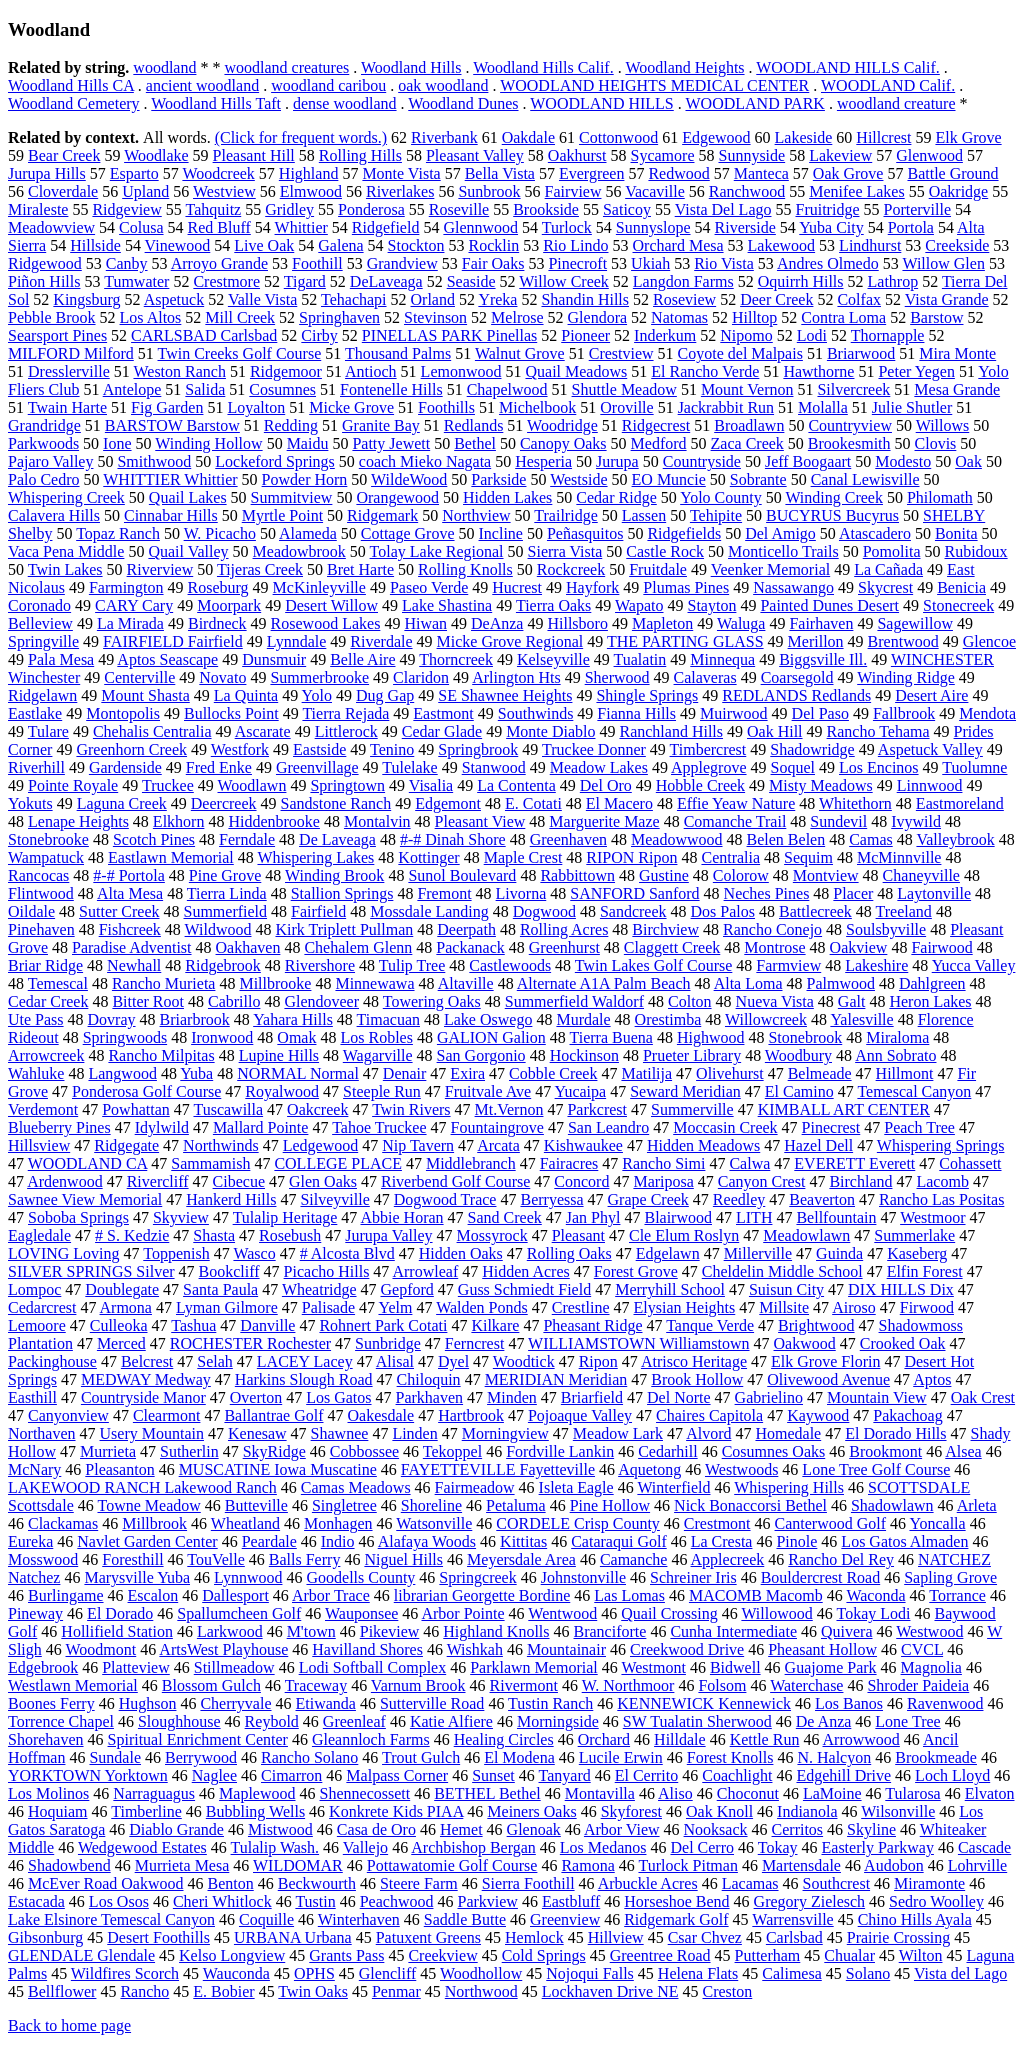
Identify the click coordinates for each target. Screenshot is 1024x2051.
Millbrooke (275, 983)
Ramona (587, 1865)
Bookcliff (229, 1271)
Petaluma (516, 1505)
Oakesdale (381, 1415)
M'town (311, 1631)
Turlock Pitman (687, 1865)
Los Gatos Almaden (904, 1541)
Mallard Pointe (261, 1127)
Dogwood (544, 911)
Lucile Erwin (621, 1757)
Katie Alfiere (451, 1721)
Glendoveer (321, 1001)
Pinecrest (831, 1127)
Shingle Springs (647, 695)
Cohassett (970, 1163)
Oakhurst (577, 155)
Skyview (181, 1217)
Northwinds (221, 1145)
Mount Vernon (747, 389)
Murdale (583, 1019)
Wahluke (36, 1073)
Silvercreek (853, 389)
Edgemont (448, 803)
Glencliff (387, 1973)
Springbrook (478, 749)
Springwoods (125, 1037)
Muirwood (734, 713)
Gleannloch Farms (371, 1739)
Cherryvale (235, 1703)
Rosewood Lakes (326, 623)
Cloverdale (63, 191)
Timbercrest (708, 749)
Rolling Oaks (569, 1253)
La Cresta (722, 1541)
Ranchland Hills (671, 731)
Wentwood (562, 1613)
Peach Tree (919, 1127)
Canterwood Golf (831, 1523)
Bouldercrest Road (821, 1577)
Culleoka (119, 1325)
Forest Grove (636, 1271)
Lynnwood (248, 1577)
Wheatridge (319, 1289)
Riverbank (444, 137)
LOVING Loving (64, 1253)
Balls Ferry (305, 1559)
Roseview (684, 299)
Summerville (692, 1109)
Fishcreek (130, 929)
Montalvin (377, 821)
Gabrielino (769, 1397)
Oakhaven (248, 947)
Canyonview (68, 1415)
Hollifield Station (117, 1631)
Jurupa (617, 461)
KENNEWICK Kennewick (704, 1703)
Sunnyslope (653, 227)
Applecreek (728, 1559)
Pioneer (585, 335)
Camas (871, 839)
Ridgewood (45, 263)
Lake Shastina (447, 605)
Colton (690, 1001)
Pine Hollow (610, 1505)
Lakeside (804, 137)
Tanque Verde (710, 1325)
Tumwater (136, 281)
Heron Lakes (930, 1001)
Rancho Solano (309, 1757)
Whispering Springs (941, 1145)
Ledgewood (321, 1145)
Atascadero (875, 533)
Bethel (475, 443)
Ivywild (916, 821)
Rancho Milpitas (161, 1055)
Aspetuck (174, 299)
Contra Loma (843, 317)
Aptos (932, 1379)
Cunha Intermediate (733, 1631)
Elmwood (311, 191)
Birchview (665, 929)
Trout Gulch (421, 1757)
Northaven (42, 1433)
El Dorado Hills (895, 1433)
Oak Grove (848, 173)
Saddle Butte (465, 1919)
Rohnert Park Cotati (383, 1325)
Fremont (444, 893)
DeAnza (497, 623)
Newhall (134, 965)
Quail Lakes (188, 497)
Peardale (269, 1541)
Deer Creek (776, 299)
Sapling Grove (950, 1577)
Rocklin (493, 245)
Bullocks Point (231, 713)
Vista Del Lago (723, 209)
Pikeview (390, 1631)
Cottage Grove (408, 533)
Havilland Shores (367, 1649)
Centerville (139, 677)
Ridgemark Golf (676, 1919)
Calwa (749, 1163)
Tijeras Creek (260, 569)
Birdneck (217, 623)
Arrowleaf (425, 1271)
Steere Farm (419, 1883)
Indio (338, 1541)
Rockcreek (571, 569)
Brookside (546, 209)
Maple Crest (523, 857)
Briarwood (861, 353)
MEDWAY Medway (146, 1379)
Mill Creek (240, 317)
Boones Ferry (51, 1703)
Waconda (875, 1595)
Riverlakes (400, 191)
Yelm (395, 1307)
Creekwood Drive (687, 1649)
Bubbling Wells (255, 1811)
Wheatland (245, 1523)
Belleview (40, 623)
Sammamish (210, 1163)
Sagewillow (915, 623)
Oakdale (528, 137)
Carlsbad (794, 1937)
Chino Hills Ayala (915, 1919)
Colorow (741, 875)
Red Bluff (219, 227)
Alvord (708, 1433)
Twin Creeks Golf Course (240, 353)
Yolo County (721, 497)
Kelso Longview (232, 1955)
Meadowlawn (806, 1235)
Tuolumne (974, 767)
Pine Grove (225, 875)
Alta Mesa (130, 893)
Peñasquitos (585, 533)
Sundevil (838, 821)
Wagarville (378, 1055)
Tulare (48, 731)
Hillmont (905, 1073)
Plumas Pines (686, 587)
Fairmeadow (475, 1487)
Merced (121, 1343)
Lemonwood (461, 371)
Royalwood (282, 1091)
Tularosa (912, 1793)
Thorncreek (456, 659)
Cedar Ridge (616, 497)
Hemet (461, 1829)
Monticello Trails (783, 551)
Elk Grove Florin (825, 1361)
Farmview (788, 965)
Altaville (466, 983)
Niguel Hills (403, 1559)
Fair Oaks (493, 263)
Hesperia (543, 461)
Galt (852, 1001)
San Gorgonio (481, 1055)
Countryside (702, 461)
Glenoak (534, 1829)
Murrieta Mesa (182, 1865)
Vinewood (178, 245)
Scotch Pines (154, 839)
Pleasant (578, 1235)
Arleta (977, 1505)
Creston (728, 1991)
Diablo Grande (176, 1829)
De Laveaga (337, 839)
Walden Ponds (482, 1307)
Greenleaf (354, 1721)
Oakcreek (317, 1109)
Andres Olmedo (828, 263)
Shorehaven (46, 1739)
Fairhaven (821, 623)
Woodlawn (252, 785)
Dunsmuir (274, 659)
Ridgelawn (42, 695)
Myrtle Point (282, 515)
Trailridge (565, 515)
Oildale (31, 911)
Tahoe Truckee (379, 1127)
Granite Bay (381, 425)
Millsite (784, 1307)
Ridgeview (126, 209)
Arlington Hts (516, 677)
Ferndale (247, 839)
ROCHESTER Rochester (250, 1343)
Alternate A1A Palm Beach (604, 983)
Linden (414, 1433)
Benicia (961, 587)
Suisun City (786, 1289)
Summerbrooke (319, 677)
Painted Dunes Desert (829, 605)
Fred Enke (219, 767)
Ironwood (222, 1037)
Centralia (730, 857)
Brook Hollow (697, 1379)
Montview (826, 875)
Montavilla (600, 1793)
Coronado (39, 605)
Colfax (859, 299)
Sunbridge (388, 1343)
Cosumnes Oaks (774, 1451)
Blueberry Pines (59, 1127)
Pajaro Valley (50, 461)
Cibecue (239, 1181)
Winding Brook (334, 875)
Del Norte (679, 1397)
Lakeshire (876, 965)
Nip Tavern (418, 1145)
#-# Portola (129, 875)
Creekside (957, 245)
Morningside (558, 1721)
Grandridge (44, 425)
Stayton (712, 605)
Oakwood (805, 1343)
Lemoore (37, 1325)
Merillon (816, 641)
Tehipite (716, 515)
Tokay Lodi (873, 1613)
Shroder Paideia (918, 1685)
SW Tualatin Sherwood (697, 1721)
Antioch (371, 371)
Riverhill (36, 767)
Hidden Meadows (703, 1145)
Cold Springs (544, 1955)
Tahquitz (213, 209)
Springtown (347, 785)
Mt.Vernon (509, 1109)
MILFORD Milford (71, 353)
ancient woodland (202, 85)
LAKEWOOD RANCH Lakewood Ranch (142, 1487)
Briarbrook (195, 1019)
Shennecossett (365, 1793)
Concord (581, 1181)
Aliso (675, 1793)
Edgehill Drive (843, 1775)
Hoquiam (58, 1811)
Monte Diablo (550, 731)
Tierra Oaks (553, 605)
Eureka (30, 1541)
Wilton (921, 1955)
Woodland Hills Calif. (543, 67)
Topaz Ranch (118, 533)
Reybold (272, 1721)
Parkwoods (43, 443)
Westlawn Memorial (73, 1685)
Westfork (240, 749)
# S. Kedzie (132, 1235)
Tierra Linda (227, 893)
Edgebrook (43, 1667)
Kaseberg (917, 1253)
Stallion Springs (342, 893)
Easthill (32, 1397)
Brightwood (816, 1325)
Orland (433, 299)
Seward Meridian (685, 1091)
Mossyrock (492, 1235)
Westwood (929, 1631)
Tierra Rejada (345, 713)
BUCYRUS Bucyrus (832, 515)
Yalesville (861, 1019)
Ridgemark (382, 515)
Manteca (761, 173)
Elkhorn (179, 821)
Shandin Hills (585, 299)
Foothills (446, 407)
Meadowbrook (299, 551)
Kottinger (428, 857)
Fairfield (318, 911)
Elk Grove (968, 137)
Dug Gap (385, 695)
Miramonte (929, 1883)
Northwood (481, 1991)
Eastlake (35, 713)
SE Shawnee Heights (505, 695)
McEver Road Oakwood (106, 1883)
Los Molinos (48, 1793)
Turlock (567, 227)
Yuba (196, 1073)
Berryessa (551, 1199)
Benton (231, 1883)
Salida (205, 389)
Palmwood (841, 983)
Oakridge (959, 191)
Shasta (214, 1235)
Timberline (146, 1811)
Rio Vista (724, 263)
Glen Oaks (323, 1181)
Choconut (748, 1793)
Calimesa (792, 1973)
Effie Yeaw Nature (736, 803)
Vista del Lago (960, 1973)
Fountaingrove (497, 1127)
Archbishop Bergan (473, 1847)
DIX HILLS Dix (901, 1289)
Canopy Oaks (563, 443)
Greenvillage (317, 767)
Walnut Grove (520, 353)
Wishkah (475, 1649)
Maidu (308, 443)
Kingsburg (86, 299)
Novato (222, 677)
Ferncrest (475, 1343)
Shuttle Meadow (624, 389)
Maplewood (257, 1793)
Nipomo (746, 335)
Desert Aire (931, 695)
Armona (126, 1307)
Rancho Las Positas (941, 1199)
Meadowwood (677, 839)
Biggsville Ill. (823, 659)
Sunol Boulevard (462, 875)
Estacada (36, 1901)
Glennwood (480, 227)
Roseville (459, 209)
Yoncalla (937, 1523)
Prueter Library (692, 1055)
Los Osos (119, 1901)
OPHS (314, 1973)
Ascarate (263, 731)
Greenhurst (564, 947)
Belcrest (147, 1361)
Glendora (598, 317)
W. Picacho (220, 533)
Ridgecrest (656, 425)
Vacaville (655, 191)
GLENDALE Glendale (81, 1955)
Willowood (776, 1613)
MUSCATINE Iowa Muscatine (278, 1469)
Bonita (956, 533)
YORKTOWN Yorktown (88, 1775)
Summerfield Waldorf (574, 1001)
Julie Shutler (912, 407)
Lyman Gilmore (227, 1307)
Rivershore (320, 965)
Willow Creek (564, 281)
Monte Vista (401, 173)
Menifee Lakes (857, 191)
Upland (145, 191)
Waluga (741, 623)
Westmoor (932, 1217)
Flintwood (41, 893)
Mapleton (662, 623)
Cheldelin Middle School (782, 1271)
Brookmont (885, 1451)
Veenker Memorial (771, 569)
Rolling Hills (360, 155)
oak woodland (443, 85)
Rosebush (290, 1235)
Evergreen (591, 173)
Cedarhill (668, 1451)
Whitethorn (855, 803)
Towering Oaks (432, 1001)
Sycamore (663, 155)
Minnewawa (374, 983)
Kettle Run (765, 1739)
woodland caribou (328, 85)
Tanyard (565, 1775)
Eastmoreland (960, 803)
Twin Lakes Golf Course (654, 965)
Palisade (328, 1307)
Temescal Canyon (914, 1091)
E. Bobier (223, 1991)
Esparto (134, 173)
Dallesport (235, 1595)
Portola (911, 227)
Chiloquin (429, 1379)
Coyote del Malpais (740, 353)
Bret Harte (360, 569)
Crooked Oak (903, 1343)
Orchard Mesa (678, 245)
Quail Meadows (576, 371)
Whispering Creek (66, 497)
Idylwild (162, 1127)
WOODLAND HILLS (602, 103)
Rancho (144, 1991)
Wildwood (218, 929)
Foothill (317, 263)
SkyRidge (274, 1451)
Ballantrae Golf (273, 1415)
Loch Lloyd (952, 1775)
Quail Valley (188, 551)
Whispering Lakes (315, 857)
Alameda (308, 533)
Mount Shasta (145, 695)
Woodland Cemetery (74, 103)
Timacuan (388, 1019)
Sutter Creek (119, 911)
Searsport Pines (57, 335)
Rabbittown (577, 875)
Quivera (847, 1631)
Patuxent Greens (428, 1937)
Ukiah (650, 263)
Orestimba (668, 1019)
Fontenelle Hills (391, 389)
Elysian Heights (685, 1307)
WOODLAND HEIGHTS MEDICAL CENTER (654, 85)
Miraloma (897, 1037)
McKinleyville (319, 587)
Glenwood (929, 155)
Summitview (292, 497)
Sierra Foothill (528, 1883)
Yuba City (831, 227)
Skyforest (631, 1811)
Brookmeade (936, 1757)
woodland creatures (286, 67)
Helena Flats (698, 1973)
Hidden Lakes (507, 497)
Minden (512, 1397)
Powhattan (136, 1109)
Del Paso (820, 713)
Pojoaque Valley (580, 1415)
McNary (34, 1469)
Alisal (395, 1361)
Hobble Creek (700, 785)
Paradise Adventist (132, 947)
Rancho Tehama (878, 731)
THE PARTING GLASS (685, 641)
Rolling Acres (564, 929)
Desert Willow (331, 605)
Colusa (141, 227)
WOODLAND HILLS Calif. (848, 67)
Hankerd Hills (231, 1199)
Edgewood (716, 137)
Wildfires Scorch (125, 1973)
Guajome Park (831, 1667)
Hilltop (754, 317)
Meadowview (51, 227)
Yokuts (30, 803)
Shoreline (431, 1505)
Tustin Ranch (550, 1703)
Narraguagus (154, 1793)
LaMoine (832, 1793)
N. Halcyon (834, 1757)
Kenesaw (257, 1433)
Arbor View (622, 1829)
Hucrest (517, 587)
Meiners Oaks (531, 1811)
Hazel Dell (818, 1145)
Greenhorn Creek (131, 749)
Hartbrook (471, 1415)
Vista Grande (947, 299)
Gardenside (125, 767)
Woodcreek (218, 173)
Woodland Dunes (463, 103)
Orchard (604, 1739)
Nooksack (716, 1829)
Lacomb (942, 1181)
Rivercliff (158, 1181)
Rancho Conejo (772, 929)
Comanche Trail (735, 821)
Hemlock (534, 1937)
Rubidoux (976, 551)
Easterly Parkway (878, 1847)
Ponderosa (371, 209)
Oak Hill (775, 731)
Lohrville (978, 1865)
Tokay (778, 1847)
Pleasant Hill (254, 155)
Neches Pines (767, 893)
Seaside (471, 281)
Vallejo (365, 1847)
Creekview (442, 1955)
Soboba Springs (78, 1217)
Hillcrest (883, 137)
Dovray (112, 1019)
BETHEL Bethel (487, 1793)
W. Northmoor (628, 1685)
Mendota (987, 713)
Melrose (517, 317)
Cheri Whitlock (222, 1901)
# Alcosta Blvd (347, 1253)
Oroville (626, 407)
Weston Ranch (179, 371)
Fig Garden (167, 407)
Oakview (859, 947)
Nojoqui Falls (590, 1973)
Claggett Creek (672, 947)
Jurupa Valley (388, 1235)
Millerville (758, 1253)
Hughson (148, 1703)
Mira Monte (957, 353)
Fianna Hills (636, 713)
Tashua (193, 1325)
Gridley (289, 209)
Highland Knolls (496, 1631)
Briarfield (592, 1397)
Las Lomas (629, 1595)
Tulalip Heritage (285, 1217)
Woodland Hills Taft (216, 103)
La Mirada (130, 623)
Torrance (957, 1595)
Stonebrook (805, 1037)
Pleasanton (119, 1469)
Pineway (35, 1613)
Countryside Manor (143, 1397)
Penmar (396, 1991)
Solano (868, 1973)
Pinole (796, 1541)
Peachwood (397, 1901)
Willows (943, 425)
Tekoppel (452, 1451)
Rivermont (524, 1685)
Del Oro (606, 785)
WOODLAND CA (88, 1163)
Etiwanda (326, 1703)
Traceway (316, 1685)
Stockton (416, 245)
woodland (164, 67)
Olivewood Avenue (828, 1379)
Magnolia (931, 1667)
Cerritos (798, 1829)
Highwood (711, 1037)
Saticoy (627, 209)
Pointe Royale (73, 785)
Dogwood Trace (445, 1199)
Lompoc (34, 1289)
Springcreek (477, 1577)
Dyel (453, 1361)
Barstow (936, 317)
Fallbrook (904, 713)
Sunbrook (489, 191)
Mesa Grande (957, 389)
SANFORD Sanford (634, 893)
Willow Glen (943, 263)
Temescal (58, 983)
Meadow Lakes (599, 767)
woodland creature (896, 103)
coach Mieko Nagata (425, 461)
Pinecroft (577, 263)
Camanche (634, 1559)
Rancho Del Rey (841, 1559)
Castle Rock (665, 551)
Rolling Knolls (465, 569)
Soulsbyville (886, 929)
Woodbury (798, 1055)
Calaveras (705, 677)
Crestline (581, 1307)
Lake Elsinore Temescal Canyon (111, 1919)
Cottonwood (618, 137)
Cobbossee (364, 1451)
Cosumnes (282, 389)
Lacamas (750, 1883)
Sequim (808, 857)
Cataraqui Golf (619, 1541)
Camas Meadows (356, 1487)
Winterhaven (359, 1919)
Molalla (823, 407)
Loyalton (256, 407)
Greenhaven (568, 839)
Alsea (963, 1451)
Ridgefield (386, 227)
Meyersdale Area (521, 1559)
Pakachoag (907, 1415)
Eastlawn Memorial (171, 857)
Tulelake (409, 767)
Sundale (115, 1757)
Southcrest (837, 1883)
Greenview (565, 1919)
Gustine (664, 875)
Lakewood (782, 245)
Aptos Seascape (167, 659)
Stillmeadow (234, 1667)
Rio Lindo (575, 245)
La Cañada (888, 569)
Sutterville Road (432, 1703)
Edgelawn (668, 1253)
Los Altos (151, 317)
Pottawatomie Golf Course (452, 1865)
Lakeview (840, 155)
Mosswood (43, 1559)
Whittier (301, 227)
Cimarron (291, 1775)
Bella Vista (500, 173)
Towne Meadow (148, 1505)
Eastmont (443, 713)
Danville (267, 1325)
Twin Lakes (65, 569)
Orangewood (397, 497)
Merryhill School (670, 1289)
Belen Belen (786, 839)
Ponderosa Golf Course (146, 1091)
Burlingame (66, 1595)
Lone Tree (907, 1721)
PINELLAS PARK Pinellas (449, 335)
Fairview (573, 191)
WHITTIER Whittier (170, 479)
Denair (405, 1073)
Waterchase (806, 1685)
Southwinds (536, 713)
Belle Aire (362, 659)
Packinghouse (52, 1361)
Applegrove (709, 767)
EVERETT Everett (854, 1163)
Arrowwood (861, 1739)
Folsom (722, 1685)
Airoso (854, 1307)
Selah (215, 1361)
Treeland (904, 911)
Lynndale (297, 641)
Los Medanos (603, 1847)
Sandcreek (633, 911)
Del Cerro (702, 1847)
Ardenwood (65, 1181)
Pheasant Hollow (822, 1649)
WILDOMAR (298, 1865)
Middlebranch (471, 1163)
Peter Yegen (916, 371)
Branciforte (610, 1631)
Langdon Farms (683, 281)
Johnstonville (583, 1577)
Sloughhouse (179, 1721)
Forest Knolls (730, 1757)
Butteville (256, 1505)
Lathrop (893, 281)
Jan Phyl (593, 1217)
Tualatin (640, 659)
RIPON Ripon (631, 857)
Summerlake (914, 1235)
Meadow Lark (618, 1433)
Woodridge (562, 425)
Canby (127, 263)
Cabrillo (234, 1001)
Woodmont (101, 1649)
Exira (467, 1073)
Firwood (927, 1307)
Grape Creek (648, 1199)
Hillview (616, 1937)
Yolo (317, 695)
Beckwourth (317, 1883)
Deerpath (466, 929)
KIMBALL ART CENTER (844, 1109)
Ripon (598, 1361)
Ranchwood (747, 191)
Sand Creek (505, 1217)
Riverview (160, 569)
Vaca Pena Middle (66, 551)
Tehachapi (354, 299)
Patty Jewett (391, 443)
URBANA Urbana (293, 1937)
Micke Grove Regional (510, 641)
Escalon (153, 1595)
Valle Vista (262, 299)
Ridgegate (126, 1145)
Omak (296, 1037)
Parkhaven (430, 1397)
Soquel (793, 767)
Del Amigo (780, 533)
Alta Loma (748, 983)
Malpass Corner (397, 1775)
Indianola (807, 1811)
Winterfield (673, 1487)
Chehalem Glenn (358, 947)
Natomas (679, 317)
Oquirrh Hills (801, 281)
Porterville (917, 209)
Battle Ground (952, 173)
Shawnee (340, 1433)
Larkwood (230, 1631)
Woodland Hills (411, 67)
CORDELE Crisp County (578, 1523)
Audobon (894, 1865)
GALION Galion (491, 1037)
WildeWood (409, 479)
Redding (291, 425)
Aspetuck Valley (930, 749)
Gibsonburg (45, 1937)
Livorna (521, 893)
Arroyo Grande (219, 263)
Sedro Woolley (936, 1901)
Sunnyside (751, 155)
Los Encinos (879, 767)
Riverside (745, 227)
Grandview (402, 263)
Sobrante (758, 479)
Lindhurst (870, 245)
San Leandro (608, 1127)
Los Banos (849, 1703)
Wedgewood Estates (142, 1847)
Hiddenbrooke (274, 821)
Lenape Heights (78, 821)
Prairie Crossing (899, 1937)
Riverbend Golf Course (455, 1181)
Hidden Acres (526, 1271)
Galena (340, 245)
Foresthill (132, 1559)
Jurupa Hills (47, 173)
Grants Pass (346, 1955)
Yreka (497, 299)
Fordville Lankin (560, 1451)
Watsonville (434, 1523)
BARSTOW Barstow (172, 425)
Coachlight (737, 1775)
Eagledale (39, 1235)
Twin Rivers (411, 1109)
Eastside (319, 749)
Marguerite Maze (604, 821)
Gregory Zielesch (810, 1901)
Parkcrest (597, 1109)
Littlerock (346, 731)
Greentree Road (660, 1955)
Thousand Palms (398, 353)
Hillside (95, 245)
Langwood (122, 1073)
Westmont (653, 1667)
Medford (659, 443)
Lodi (812, 335)
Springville (43, 641)
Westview (224, 191)
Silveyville (334, 1199)
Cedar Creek (48, 1001)
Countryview (850, 425)
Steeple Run (382, 1091)
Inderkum (665, 335)
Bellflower (62, 1991)
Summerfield (226, 911)
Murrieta (108, 1451)
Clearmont (167, 1415)
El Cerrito (647, 1775)
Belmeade (820, 1073)
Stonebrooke (48, 839)
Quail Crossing (669, 1613)
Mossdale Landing (429, 911)
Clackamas (63, 1523)
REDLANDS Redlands (796, 695)
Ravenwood (945, 1703)
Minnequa (722, 659)
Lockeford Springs (275, 461)
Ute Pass (36, 1019)
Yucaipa (581, 1091)
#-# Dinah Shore (453, 839)
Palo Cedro (44, 479)
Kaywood (818, 1415)
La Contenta (516, 785)
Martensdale (801, 1865)
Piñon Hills (44, 281)
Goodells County (360, 1577)
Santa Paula (220, 1289)
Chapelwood (507, 389)
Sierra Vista (565, 551)
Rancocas (38, 875)
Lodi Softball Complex (373, 1667)
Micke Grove (351, 407)
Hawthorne (818, 371)
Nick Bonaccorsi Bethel (750, 1505)
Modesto (903, 461)
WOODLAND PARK (754, 103)
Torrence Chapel (61, 1721)
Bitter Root (148, 1001)
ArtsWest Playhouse (223, 1649)
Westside (578, 479)
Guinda (839, 1253)
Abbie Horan (401, 1217)
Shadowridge (812, 749)
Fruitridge (827, 209)
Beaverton (822, 1199)
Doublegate (122, 1289)
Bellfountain (836, 1217)
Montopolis (123, 713)
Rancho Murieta (164, 983)
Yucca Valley (974, 965)
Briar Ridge (45, 965)
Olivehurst (730, 1073)
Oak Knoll (719, 1811)
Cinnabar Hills (171, 515)
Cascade (984, 1847)
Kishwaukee (583, 1145)
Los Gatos (338, 1397)
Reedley (739, 1199)
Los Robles (376, 1037)
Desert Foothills (158, 1937)
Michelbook (537, 407)
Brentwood (903, 641)
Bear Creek (64, 155)
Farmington (126, 587)
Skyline (871, 1829)
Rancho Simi (663, 1163)
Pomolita (892, 551)
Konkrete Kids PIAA (396, 1811)
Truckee (168, 785)
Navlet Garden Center (147, 1541)
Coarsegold (797, 677)
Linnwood (930, 785)
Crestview (621, 353)
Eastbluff (571, 1901)
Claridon (421, 677)
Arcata (498, 1145)
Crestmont (717, 1523)
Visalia (431, 785)
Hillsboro (577, 623)
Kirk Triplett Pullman (344, 929)
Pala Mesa (61, 659)
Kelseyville (553, 659)
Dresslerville (69, 371)
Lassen (644, 515)
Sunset (493, 1775)
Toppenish (176, 1253)
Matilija (646, 1073)
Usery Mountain (152, 1433)
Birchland (860, 1181)
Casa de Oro (376, 1829)
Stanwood (494, 767)
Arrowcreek (46, 1055)
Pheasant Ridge (592, 1325)
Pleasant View (480, 821)
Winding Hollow (208, 443)
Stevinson (435, 317)
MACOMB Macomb (756, 1595)
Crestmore (226, 281)
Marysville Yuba (137, 1577)
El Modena (519, 1757)
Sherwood (617, 677)
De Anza (824, 1721)
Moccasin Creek (725, 1127)
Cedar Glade (442, 731)
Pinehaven (41, 929)
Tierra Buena (611, 1037)
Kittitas (523, 1541)
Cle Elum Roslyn (684, 1235)
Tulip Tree (412, 965)
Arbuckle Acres (648, 1883)
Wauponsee (361, 1613)
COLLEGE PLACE (338, 1163)
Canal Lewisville (865, 479)
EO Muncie (669, 479)
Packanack (470, 947)
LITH (754, 1217)
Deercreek (224, 803)
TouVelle (216, 1559)
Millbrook (154, 1523)
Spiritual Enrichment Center (198, 1739)
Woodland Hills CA (71, 85)
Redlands (474, 425)
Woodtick (524, 1361)
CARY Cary (134, 605)
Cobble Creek (553, 1073)
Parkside (498, 479)
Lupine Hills (279, 1055)
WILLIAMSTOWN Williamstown (638, 1343)
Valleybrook (955, 839)
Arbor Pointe (462, 1613)
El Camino (799, 1091)
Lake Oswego (488, 1019)
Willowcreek (766, 1019)
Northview (476, 515)
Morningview (505, 1433)
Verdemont (43, 1109)
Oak (968, 461)
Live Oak (264, 245)
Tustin (315, 1901)
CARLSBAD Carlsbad (204, 335)
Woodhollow (481, 1973)
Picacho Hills (327, 1271)
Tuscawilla (228, 1109)
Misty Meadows (821, 785)
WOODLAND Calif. (888, 85)
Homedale (788, 1433)
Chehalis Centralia (152, 731)
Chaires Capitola (709, 1415)
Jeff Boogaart (808, 461)
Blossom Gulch (211, 1685)
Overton (256, 1397)
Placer (853, 893)
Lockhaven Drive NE (610, 1991)
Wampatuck (46, 857)
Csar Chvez (705, 1937)
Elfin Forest (925, 1271)
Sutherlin (189, 1451)
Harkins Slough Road (304, 1379)
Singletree (344, 1505)
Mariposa (663, 1181)
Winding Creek (834, 497)
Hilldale (680, 1739)
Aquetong (649, 1469)
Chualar (849, 1955)
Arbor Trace (331, 1595)
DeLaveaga (386, 281)
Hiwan (425, 623)
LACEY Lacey (305, 1361)
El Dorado (120, 1613)
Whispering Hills (789, 1487)
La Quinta (246, 695)
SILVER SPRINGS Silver (91, 1271)
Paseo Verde (429, 587)
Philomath (940, 497)
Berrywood (201, 1757)
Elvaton (990, 1793)
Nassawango (793, 587)
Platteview (136, 1667)
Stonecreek (958, 605)
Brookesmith (849, 443)
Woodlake (156, 155)
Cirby (319, 335)
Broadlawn (749, 425)
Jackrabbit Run (726, 407)
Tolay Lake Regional (437, 551)
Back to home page (69, 2025)
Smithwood (154, 461)
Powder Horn (305, 479)
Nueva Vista (775, 1001)
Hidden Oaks (461, 1253)
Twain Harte (67, 407)
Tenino (392, 749)
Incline (501, 533)
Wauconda (236, 1973)
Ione (117, 443)
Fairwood (941, 947)
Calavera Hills (54, 515)
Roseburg (218, 587)
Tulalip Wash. (275, 1847)
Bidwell (735, 1667)
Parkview (487, 1901)
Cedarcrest (42, 1307)
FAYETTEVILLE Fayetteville (498, 1469)
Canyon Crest (762, 1181)
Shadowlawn (892, 1505)
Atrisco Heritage (694, 1361)
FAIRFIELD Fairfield (173, 641)
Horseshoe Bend (676, 1901)
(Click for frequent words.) (301, 137)
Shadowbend (69, 1865)
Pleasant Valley (475, 155)
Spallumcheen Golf (239, 1613)
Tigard (305, 281)
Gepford (407, 1289)
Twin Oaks (313, 1991)
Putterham (768, 1955)
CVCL (922, 1649)
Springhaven (339, 317)
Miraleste (38, 209)
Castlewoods (510, 965)
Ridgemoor (286, 371)
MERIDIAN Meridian (556, 1379)
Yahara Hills (293, 1019)
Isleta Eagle (576, 1487)
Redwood (678, 173)
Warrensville (792, 1919)
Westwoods (741, 1469)
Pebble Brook (52, 317)
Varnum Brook (418, 1685)
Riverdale (381, 641)
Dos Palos (723, 911)
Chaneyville (921, 875)
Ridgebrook (223, 965)
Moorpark (229, 605)
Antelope (132, 389)
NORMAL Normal (298, 1073)
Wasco (254, 1253)
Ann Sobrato (895, 1055)
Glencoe (989, 641)
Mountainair (566, 1649)
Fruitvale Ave (488, 1091)
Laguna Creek (122, 803)
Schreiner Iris (693, 1577)
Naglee (214, 1775)
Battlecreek (815, 911)
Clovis (936, 443)
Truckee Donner (594, 749)
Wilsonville (898, 1811)
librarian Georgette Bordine (482, 1595)
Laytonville (934, 893)
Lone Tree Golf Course (876, 1469)
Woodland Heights (684, 67)
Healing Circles (504, 1739)
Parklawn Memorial (534, 1667)
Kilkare (495, 1325)
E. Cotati (533, 803)
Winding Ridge (906, 677)
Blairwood (678, 1217)
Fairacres (569, 1163)
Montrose (774, 947)
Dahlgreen (932, 983)
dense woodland (345, 103)
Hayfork (592, 587)
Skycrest (885, 587)
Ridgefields (684, 533)
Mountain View (877, 1397)
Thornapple (888, 335)
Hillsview (39, 1145)
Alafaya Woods (427, 1541)
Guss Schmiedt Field (524, 1289)
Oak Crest (983, 1397)
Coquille (266, 1919)
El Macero (619, 803)
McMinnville (899, 857)
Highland (309, 173)
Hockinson (584, 1055)
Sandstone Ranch (336, 803)
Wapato (639, 605)
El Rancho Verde (705, 371)
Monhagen (338, 1523)
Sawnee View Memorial (85, 1199)
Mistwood (280, 1829)
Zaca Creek (747, 443)
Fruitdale (658, 569)
